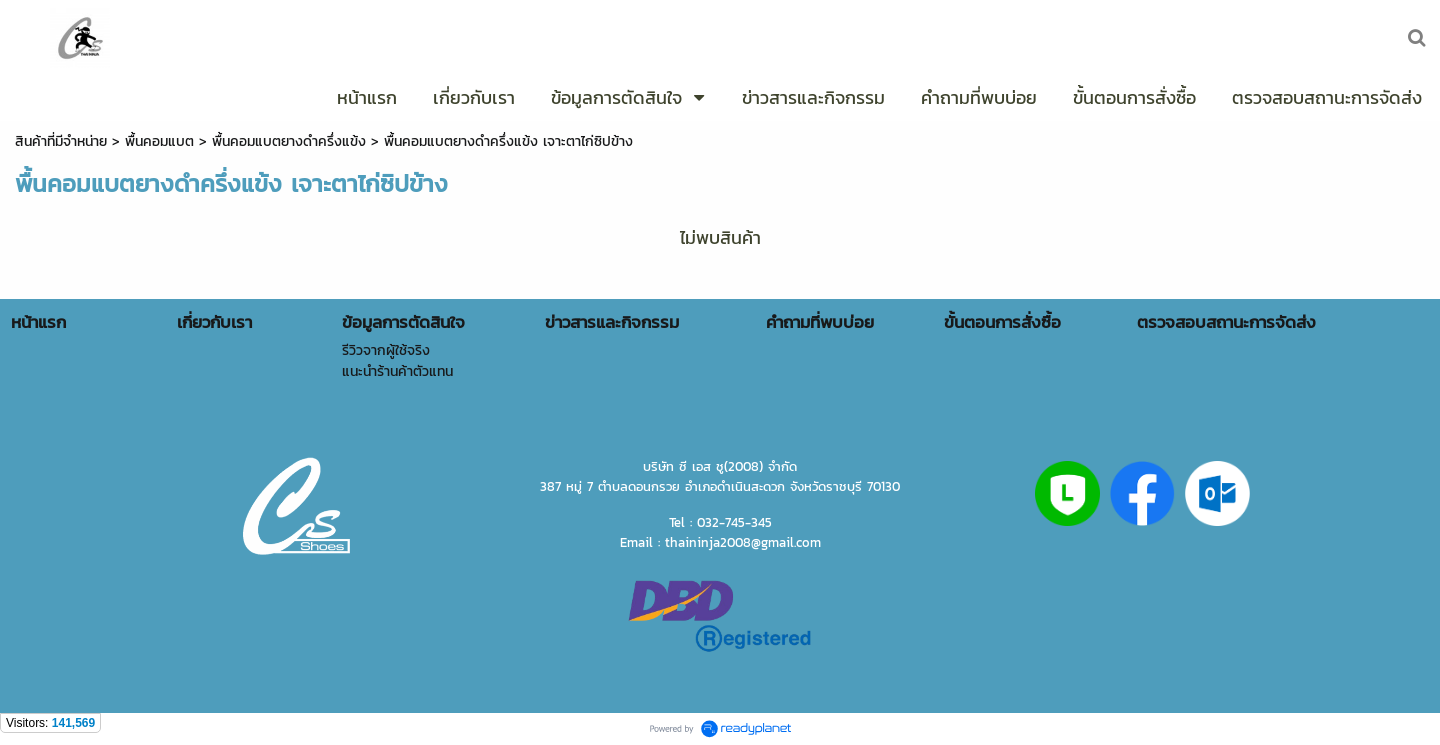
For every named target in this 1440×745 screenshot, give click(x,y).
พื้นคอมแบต (159, 141)
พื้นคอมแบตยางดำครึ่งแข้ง (289, 141)
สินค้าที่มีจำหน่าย (61, 141)
